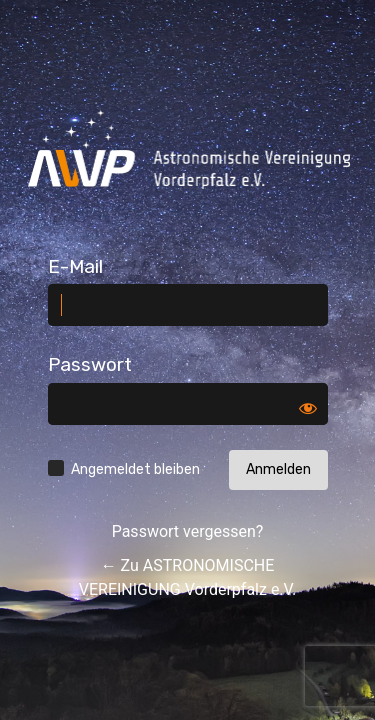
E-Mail (75, 266)
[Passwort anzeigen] (308, 408)
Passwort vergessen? (188, 531)
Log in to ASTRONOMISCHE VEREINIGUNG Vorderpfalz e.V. (189, 149)
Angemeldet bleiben (135, 469)
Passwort (90, 364)
